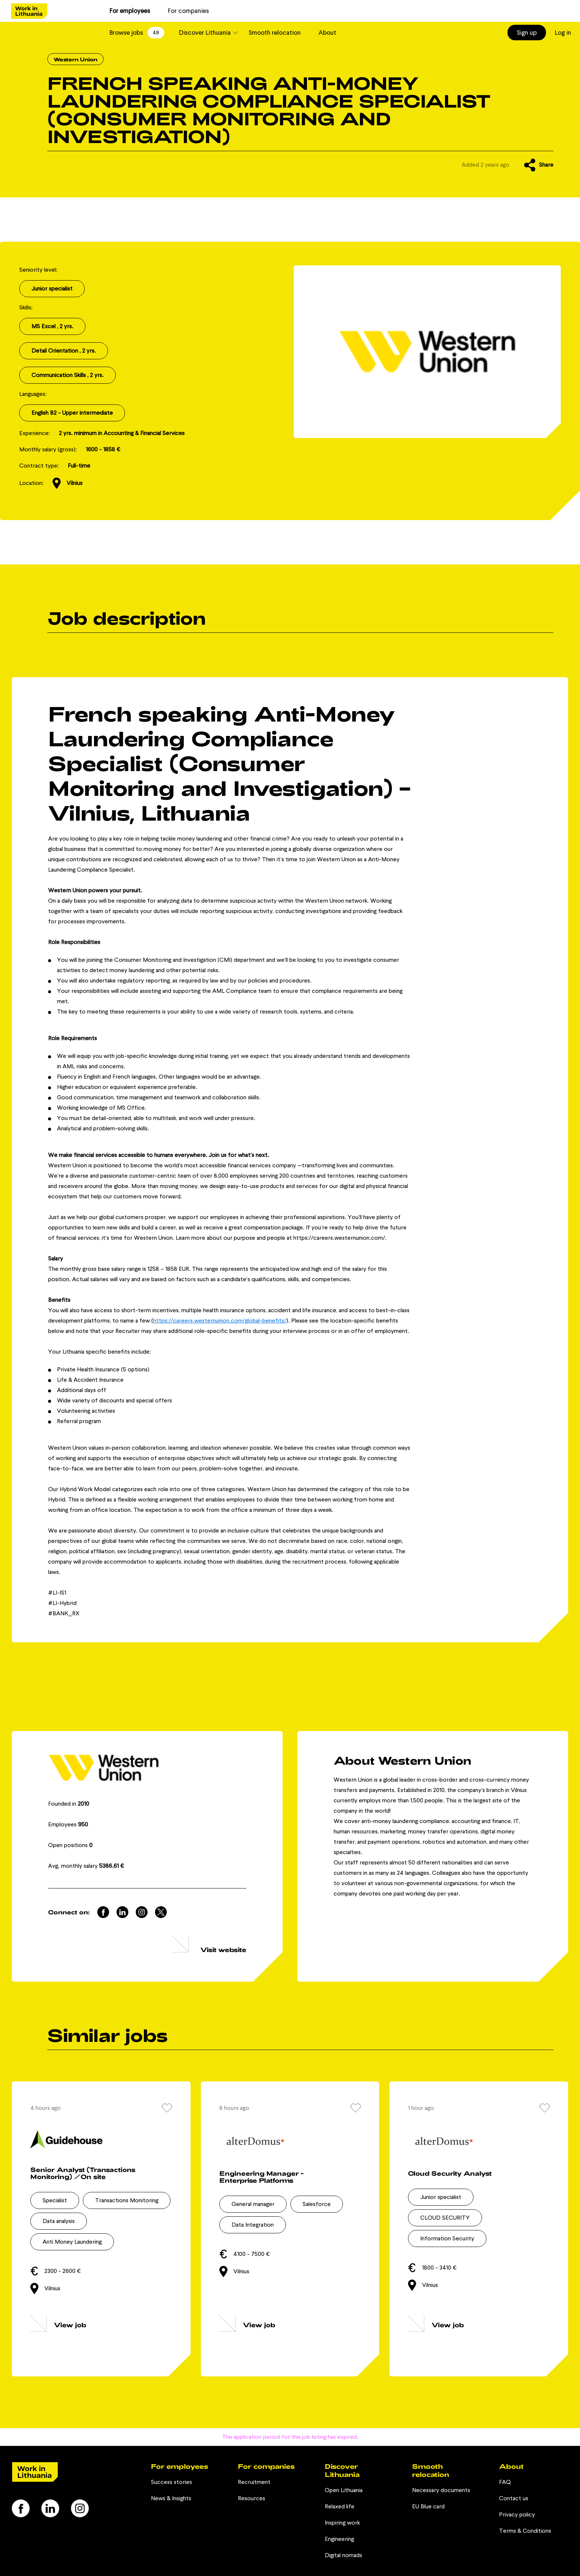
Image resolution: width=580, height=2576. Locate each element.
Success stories (171, 2482)
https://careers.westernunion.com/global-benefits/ (219, 1320)
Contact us (513, 2498)
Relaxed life (339, 2506)
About (327, 32)
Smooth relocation (275, 32)
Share (538, 165)
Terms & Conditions (525, 2531)
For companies (188, 10)
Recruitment (254, 2482)
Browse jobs (136, 32)
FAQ (505, 2482)
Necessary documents (441, 2490)
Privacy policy (517, 2514)
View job (70, 2324)
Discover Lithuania (205, 32)
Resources (251, 2498)
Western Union (75, 59)
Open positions (70, 1845)
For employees (129, 10)
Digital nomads (343, 2555)
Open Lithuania (343, 2490)
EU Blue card (428, 2506)
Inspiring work (342, 2522)
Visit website (223, 1949)
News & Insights (171, 2498)
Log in (563, 32)
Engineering (339, 2539)
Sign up (527, 32)
